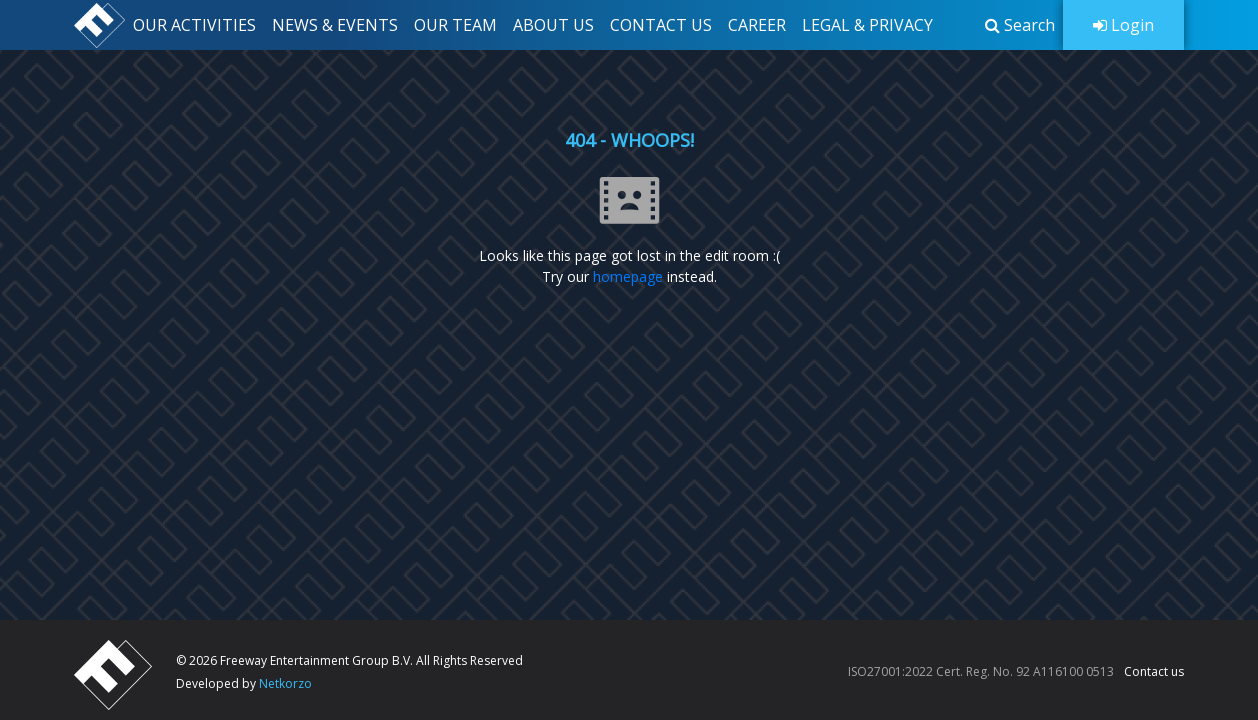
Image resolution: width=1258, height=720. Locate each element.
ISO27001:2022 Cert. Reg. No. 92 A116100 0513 (981, 671)
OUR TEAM (455, 25)
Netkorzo (285, 683)
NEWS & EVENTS (335, 25)
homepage (628, 276)
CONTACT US (661, 25)
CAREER (757, 25)
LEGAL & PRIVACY (867, 25)
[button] (1020, 25)
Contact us (1154, 671)
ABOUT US (553, 25)
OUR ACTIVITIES (194, 25)
